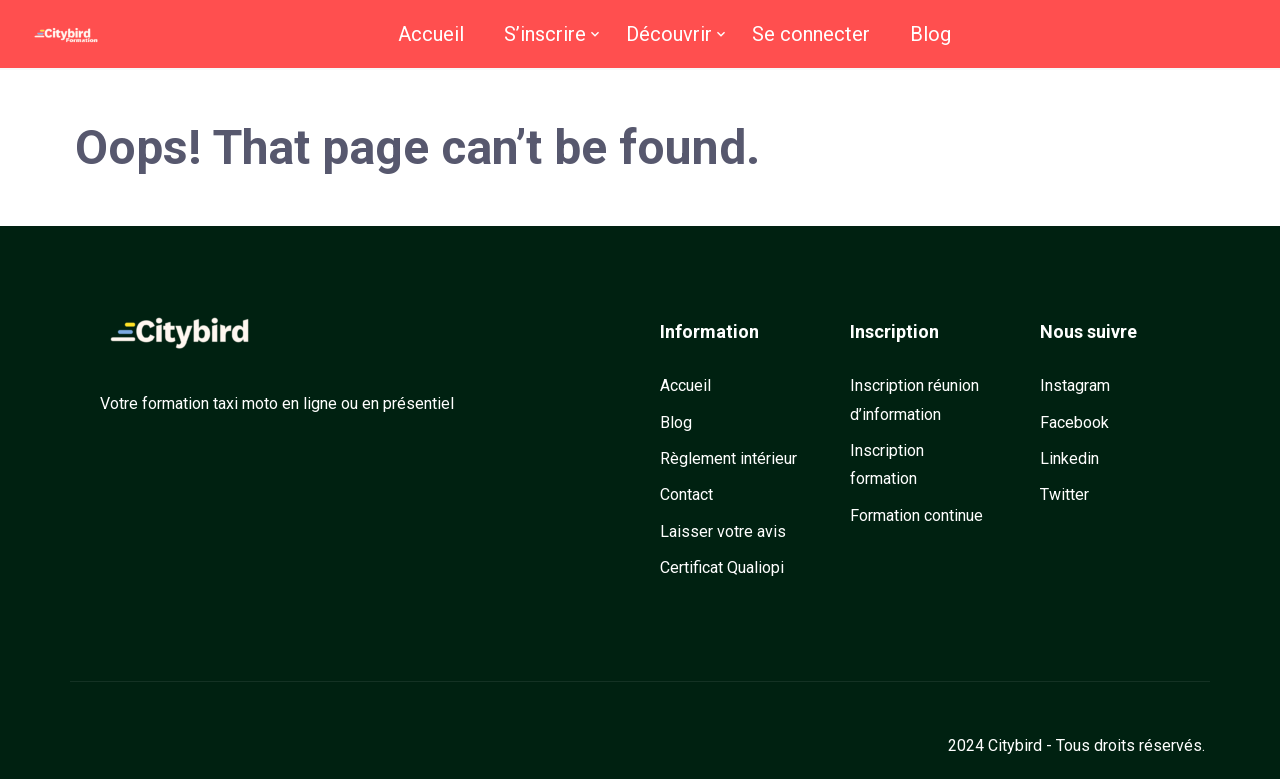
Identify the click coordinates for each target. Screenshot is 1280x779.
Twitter (1064, 494)
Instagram (1075, 385)
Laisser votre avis (723, 531)
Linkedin (1069, 458)
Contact (686, 494)
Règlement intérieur (728, 458)
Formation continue (916, 515)
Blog (930, 34)
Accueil (431, 34)
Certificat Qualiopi (722, 567)
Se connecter (811, 34)
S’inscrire (545, 34)
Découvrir (669, 34)
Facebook (1074, 422)
